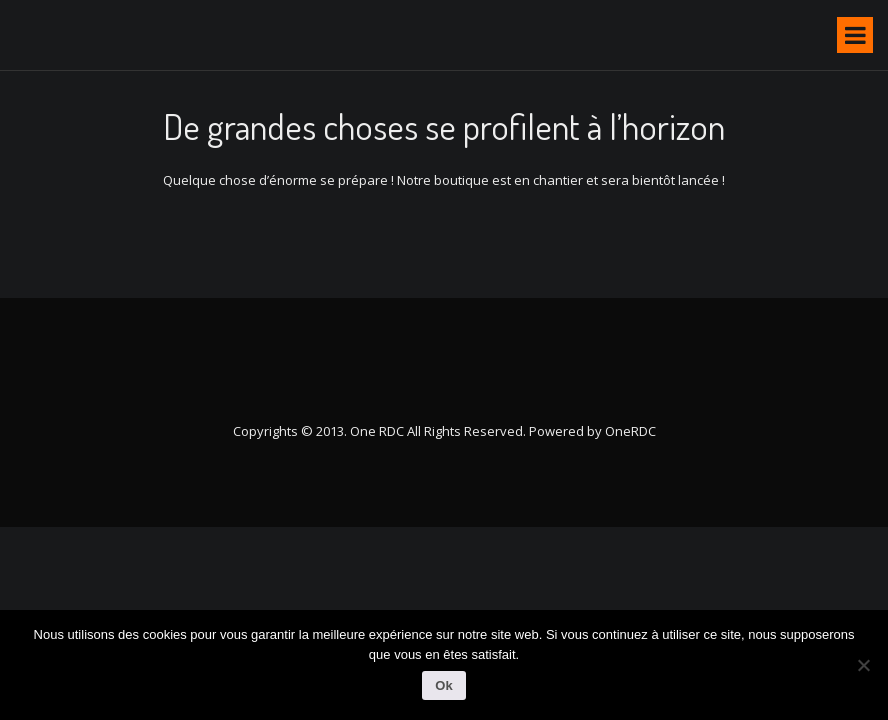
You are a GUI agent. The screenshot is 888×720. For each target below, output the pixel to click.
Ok (443, 685)
